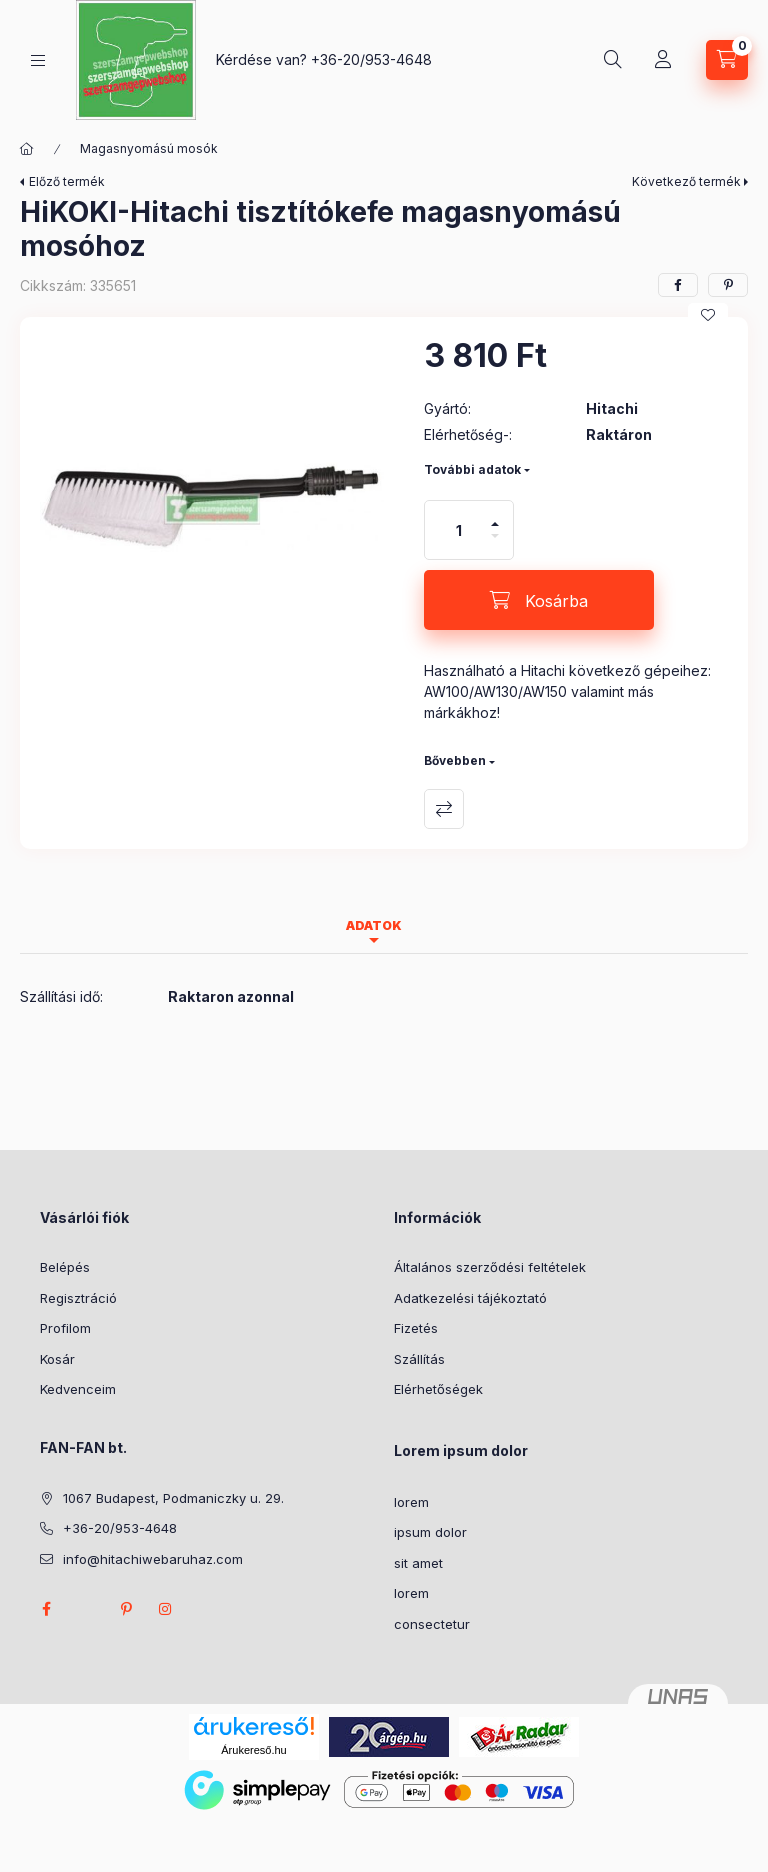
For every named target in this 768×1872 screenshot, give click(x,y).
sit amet (418, 1563)
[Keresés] (613, 60)
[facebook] (678, 285)
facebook (46, 1609)
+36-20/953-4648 (371, 59)
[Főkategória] (27, 149)
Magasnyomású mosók (149, 148)
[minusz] (495, 544)
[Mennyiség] (459, 530)
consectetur (432, 1624)
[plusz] (495, 515)
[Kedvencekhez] (708, 315)
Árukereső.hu (253, 1750)
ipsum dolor (430, 1532)
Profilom (65, 1328)
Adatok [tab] (374, 925)
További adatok (472, 469)
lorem (411, 1502)
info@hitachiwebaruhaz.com (153, 1559)
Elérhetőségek (438, 1389)
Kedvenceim (78, 1389)
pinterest (126, 1609)
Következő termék (686, 181)
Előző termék (67, 181)
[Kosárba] (539, 600)
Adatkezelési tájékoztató (470, 1298)
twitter (86, 1609)
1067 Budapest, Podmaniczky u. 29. (173, 1498)
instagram (166, 1609)
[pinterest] (728, 285)
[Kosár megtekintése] (727, 60)
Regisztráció (78, 1298)
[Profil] (663, 60)
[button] (212, 509)
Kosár (57, 1359)
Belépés (65, 1267)
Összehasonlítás (444, 809)
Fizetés (416, 1328)
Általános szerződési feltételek (490, 1267)
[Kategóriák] (38, 60)
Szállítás (419, 1359)
